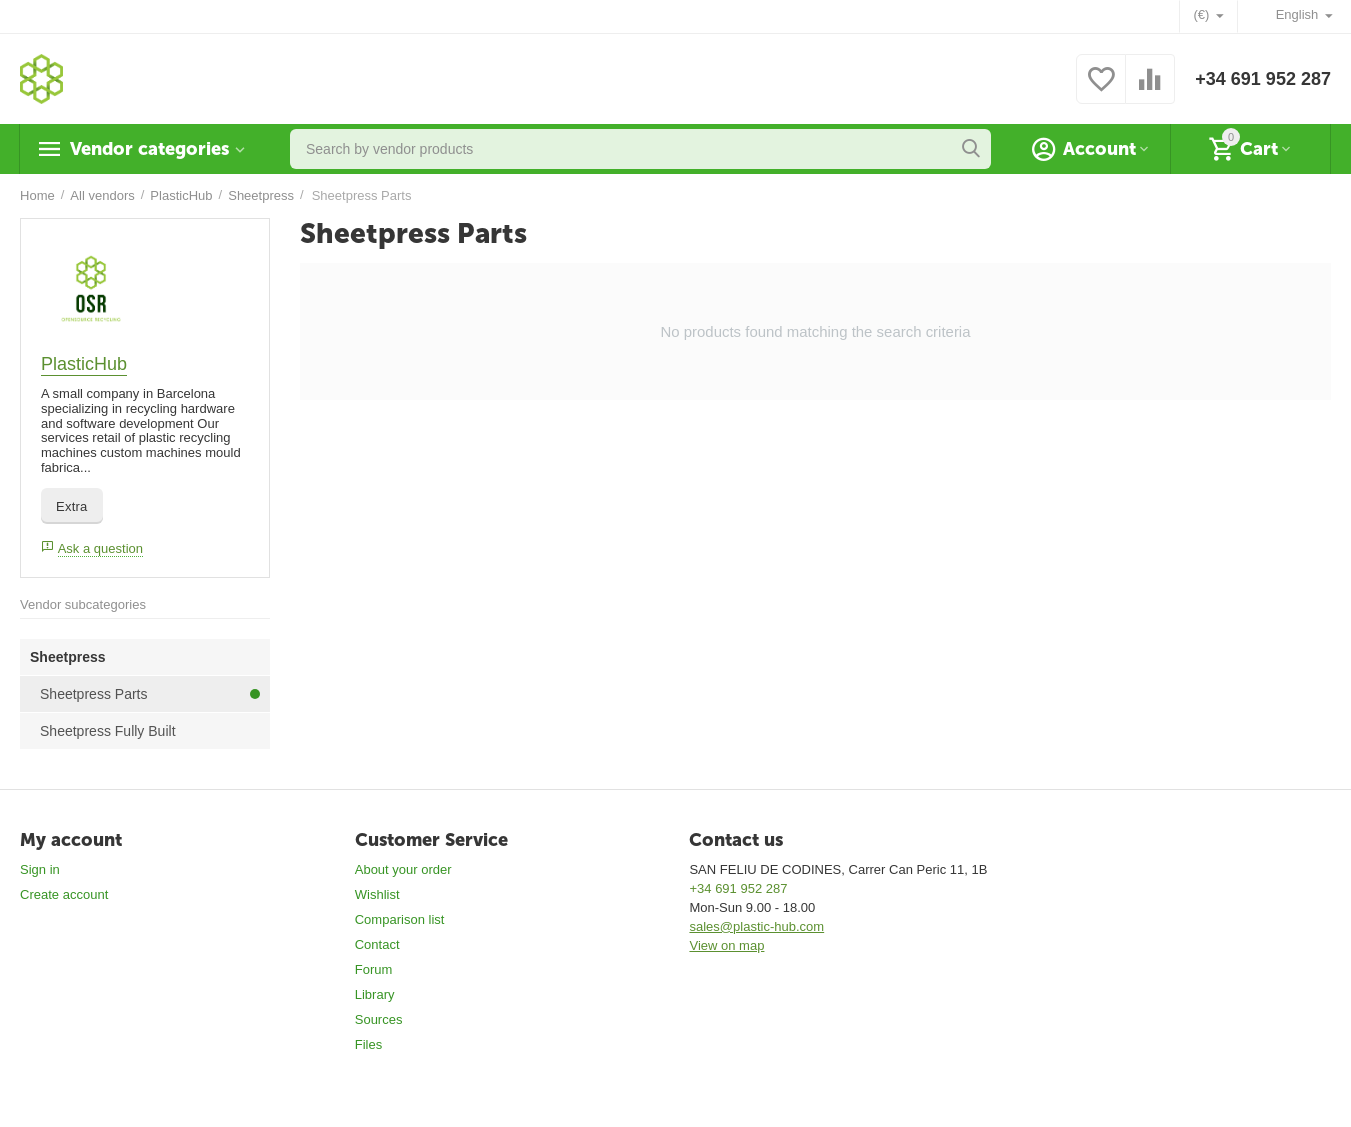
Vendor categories (149, 149)
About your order (403, 869)
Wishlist (377, 894)
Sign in (40, 869)
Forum (374, 969)
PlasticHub (84, 364)
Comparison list (400, 919)
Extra (72, 506)
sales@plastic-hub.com (756, 926)
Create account (64, 894)
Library (375, 994)
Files (368, 1044)
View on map (726, 945)
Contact (377, 944)
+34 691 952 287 (1263, 79)
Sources (379, 1019)
